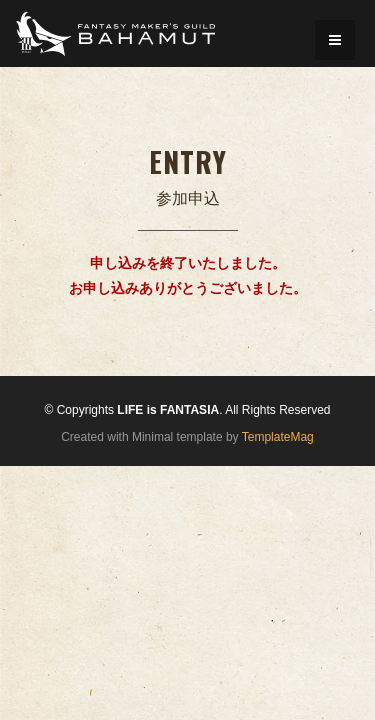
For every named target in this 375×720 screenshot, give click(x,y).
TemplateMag (278, 437)
